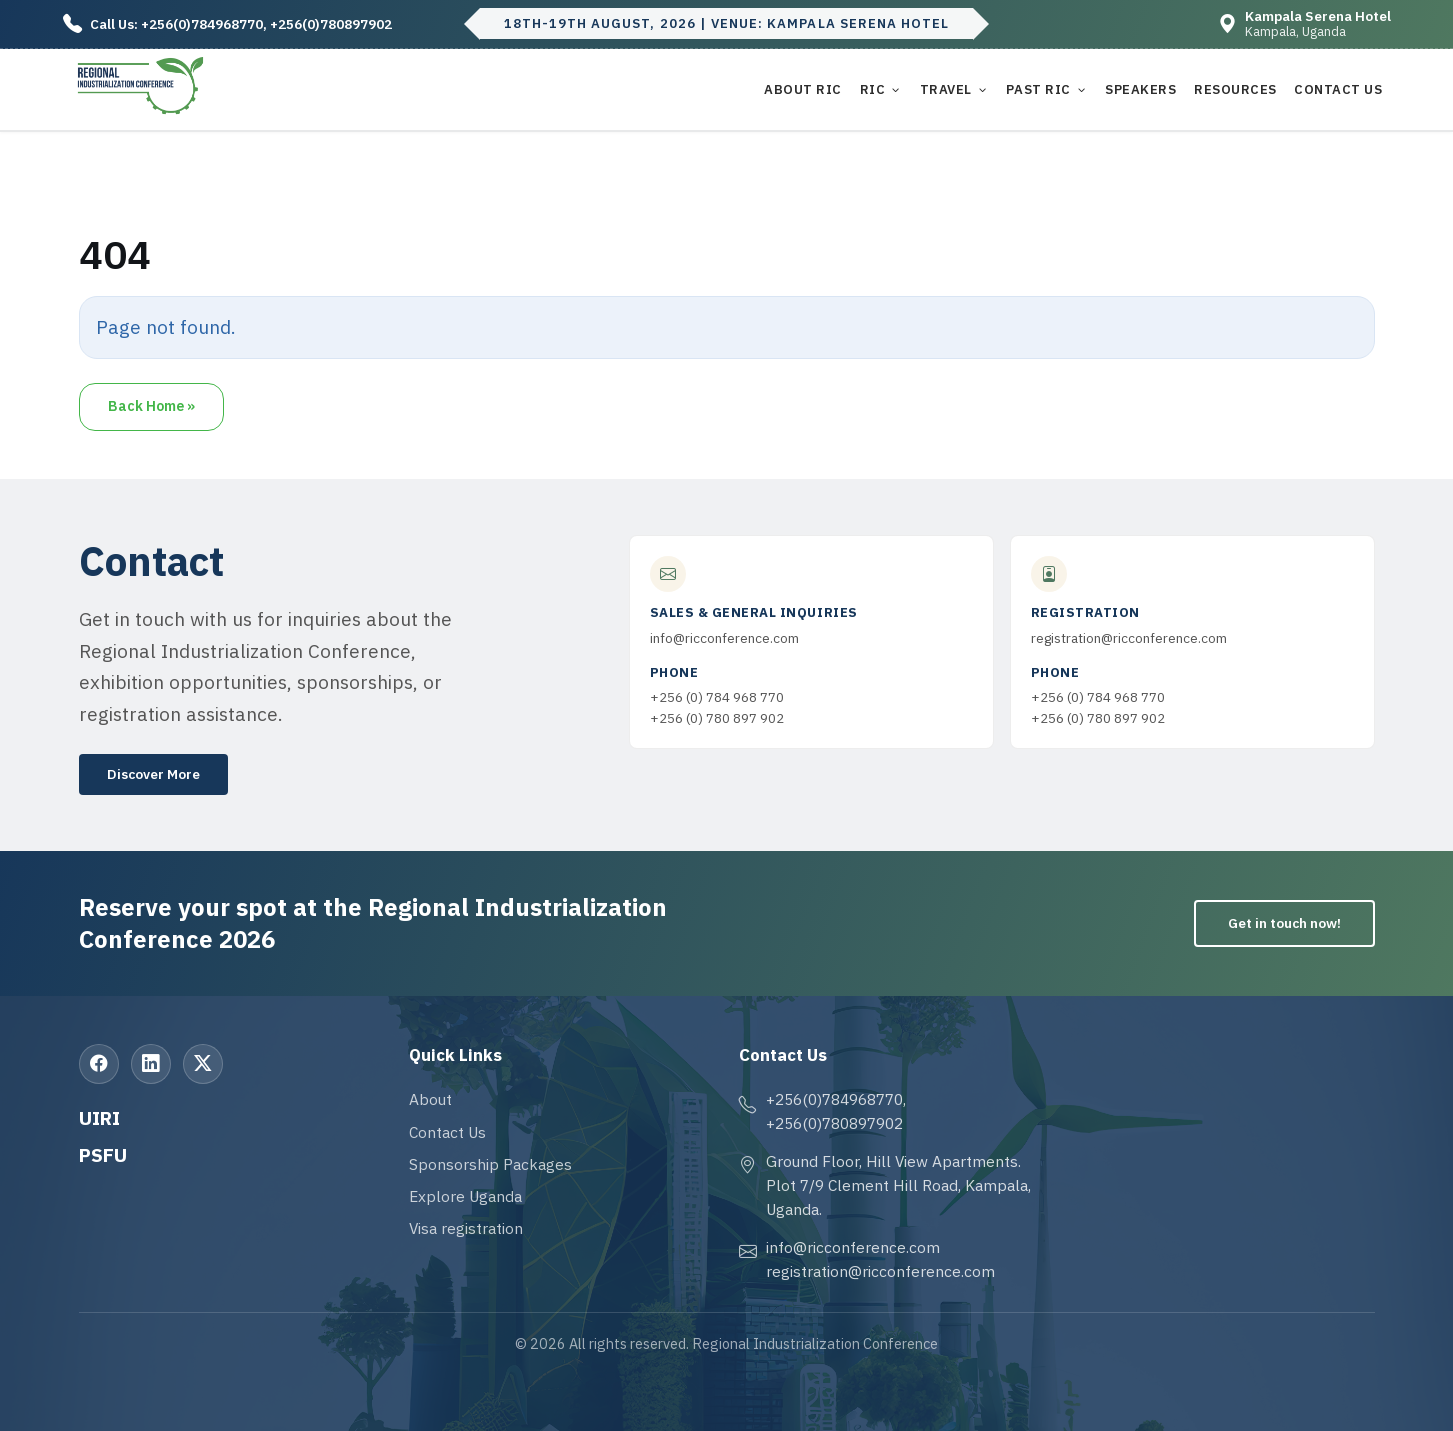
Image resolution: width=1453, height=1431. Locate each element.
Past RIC (1038, 89)
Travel (946, 89)
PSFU (103, 1154)
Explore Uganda (465, 1196)
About (430, 1099)
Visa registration (466, 1228)
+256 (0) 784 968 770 (717, 697)
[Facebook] (99, 1064)
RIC (873, 89)
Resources (1235, 89)
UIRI (99, 1117)
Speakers (1140, 89)
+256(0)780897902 (331, 24)
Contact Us (1338, 89)
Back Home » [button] (151, 406)
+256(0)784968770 (202, 24)
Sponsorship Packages (490, 1164)
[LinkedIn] (151, 1064)
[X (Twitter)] (203, 1064)
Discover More (153, 774)
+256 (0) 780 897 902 (717, 718)
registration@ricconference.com (1129, 638)
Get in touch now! (1284, 923)
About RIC (803, 89)
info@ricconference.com (724, 638)
